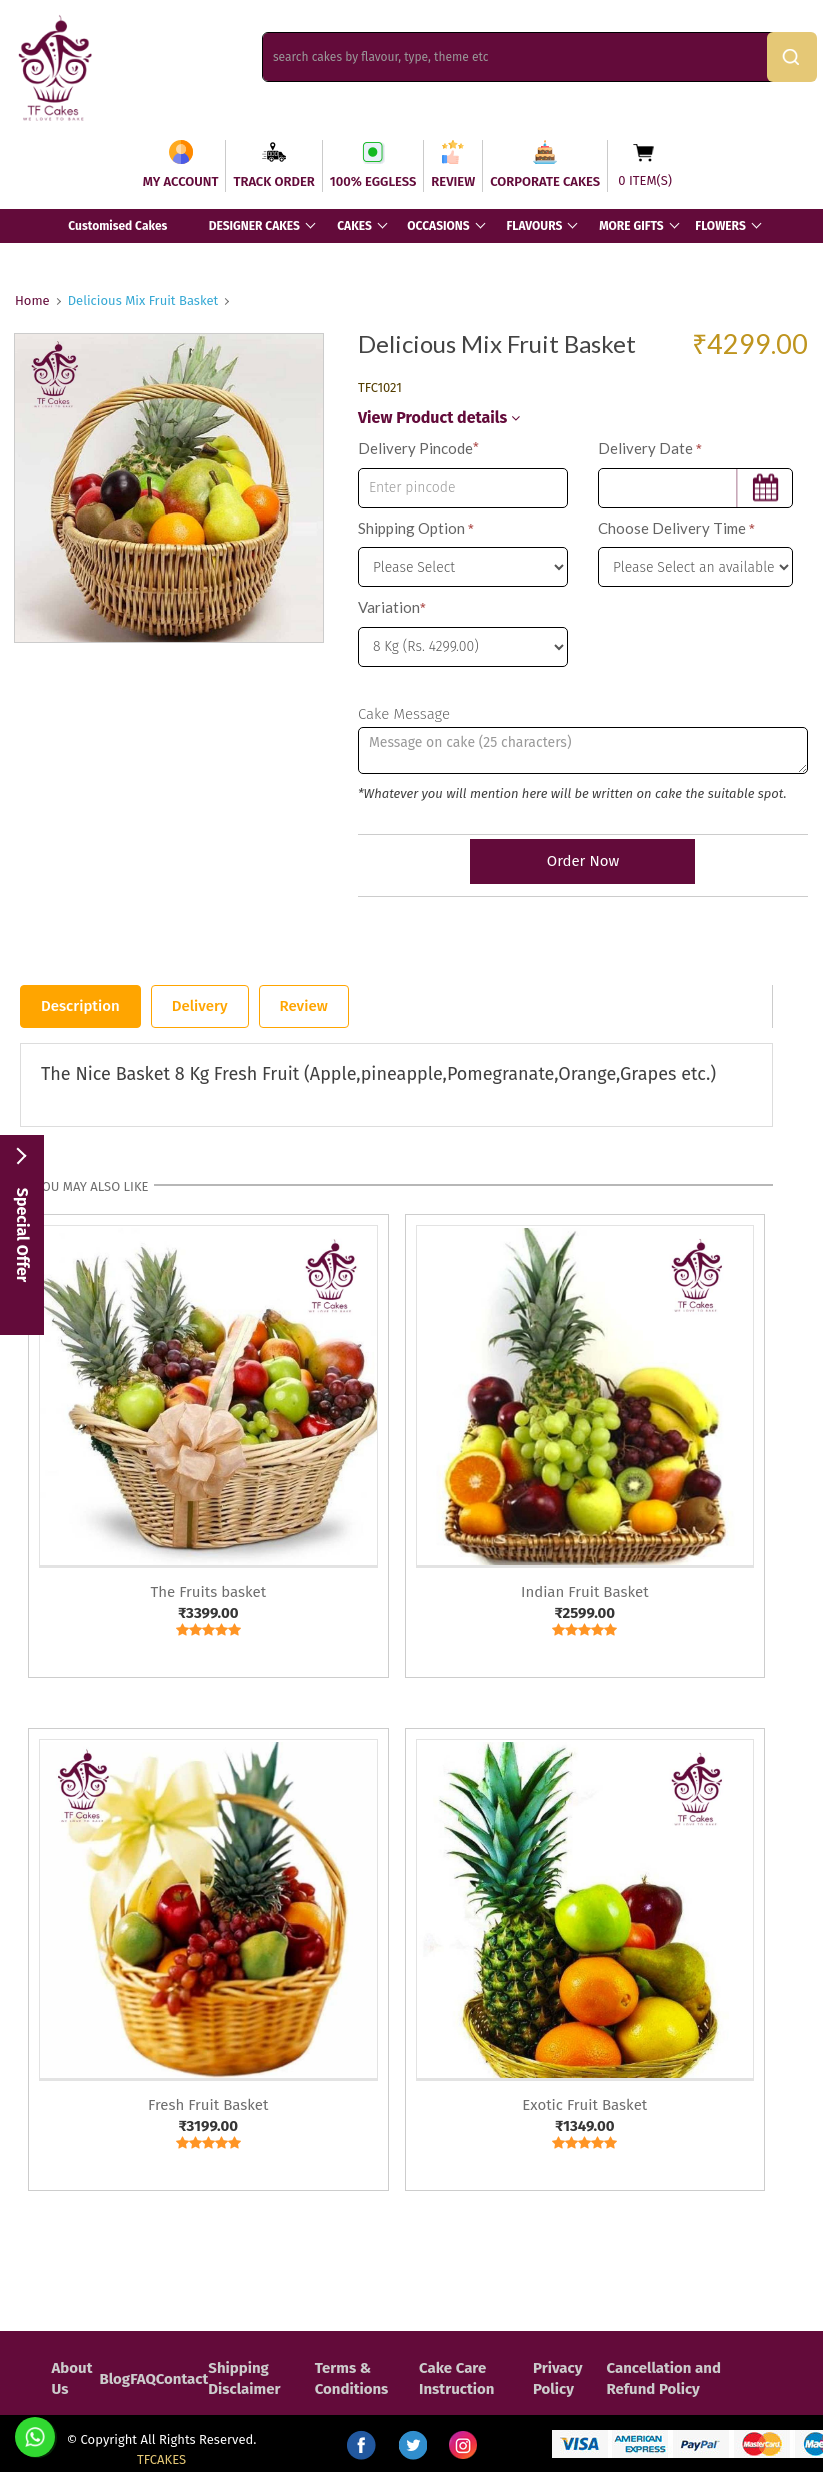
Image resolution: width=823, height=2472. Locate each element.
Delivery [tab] (200, 1006)
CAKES (354, 226)
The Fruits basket (208, 1592)
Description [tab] (80, 1006)
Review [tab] (304, 1006)
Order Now (583, 861)
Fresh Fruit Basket (208, 2105)
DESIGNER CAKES (254, 226)
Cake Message (404, 714)
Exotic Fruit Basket (584, 2105)
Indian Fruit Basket (585, 1592)
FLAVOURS (534, 226)
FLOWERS (720, 226)
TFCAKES (161, 2459)
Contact (182, 2379)
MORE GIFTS (631, 226)
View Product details (439, 417)
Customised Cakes (117, 226)
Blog (114, 2379)
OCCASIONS (438, 226)
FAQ (143, 2379)
